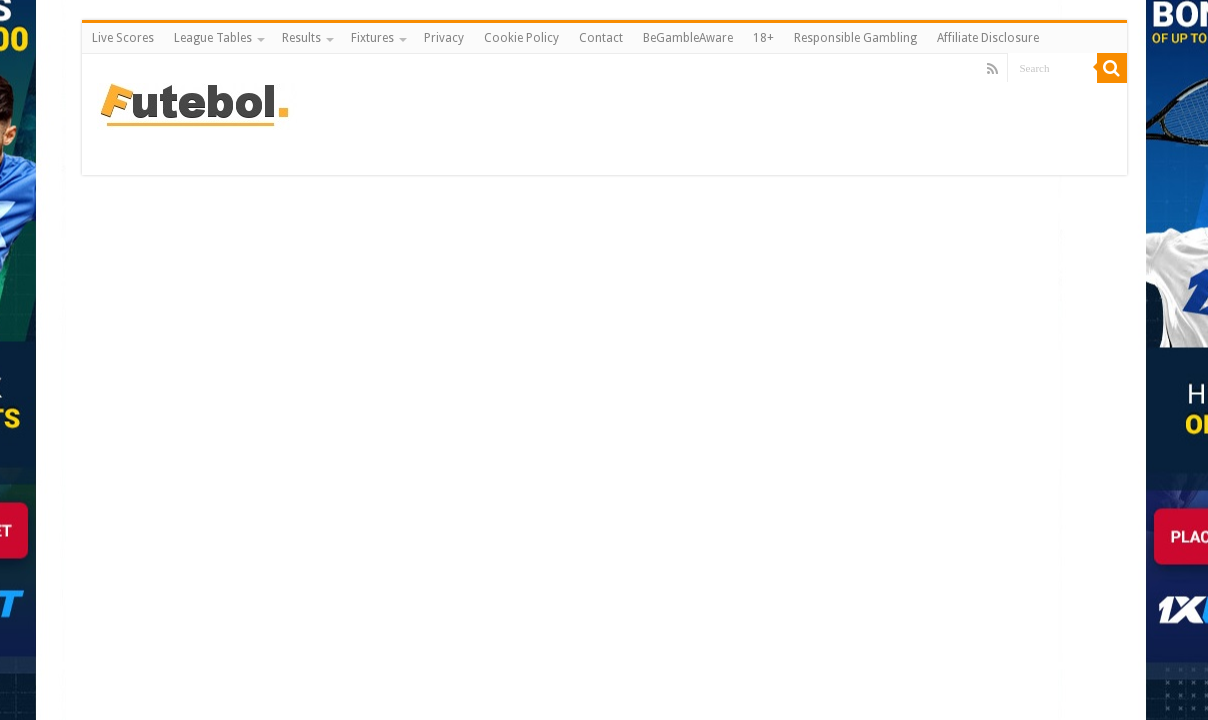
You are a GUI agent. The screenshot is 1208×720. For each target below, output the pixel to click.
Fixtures (372, 38)
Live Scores (123, 38)
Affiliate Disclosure (988, 38)
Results (301, 38)
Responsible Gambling (855, 38)
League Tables (213, 38)
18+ (763, 38)
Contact (601, 38)
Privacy (444, 38)
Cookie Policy (521, 38)
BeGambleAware (688, 38)
